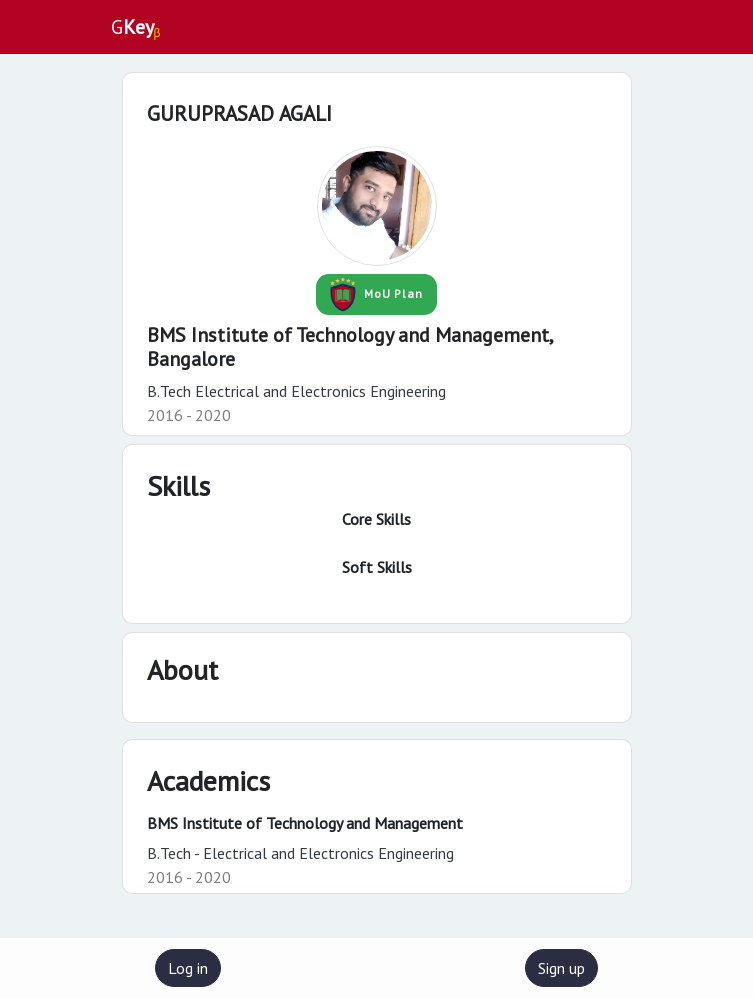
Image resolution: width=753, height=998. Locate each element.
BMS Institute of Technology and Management (305, 823)
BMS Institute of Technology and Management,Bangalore (350, 347)
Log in (188, 968)
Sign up (561, 968)
